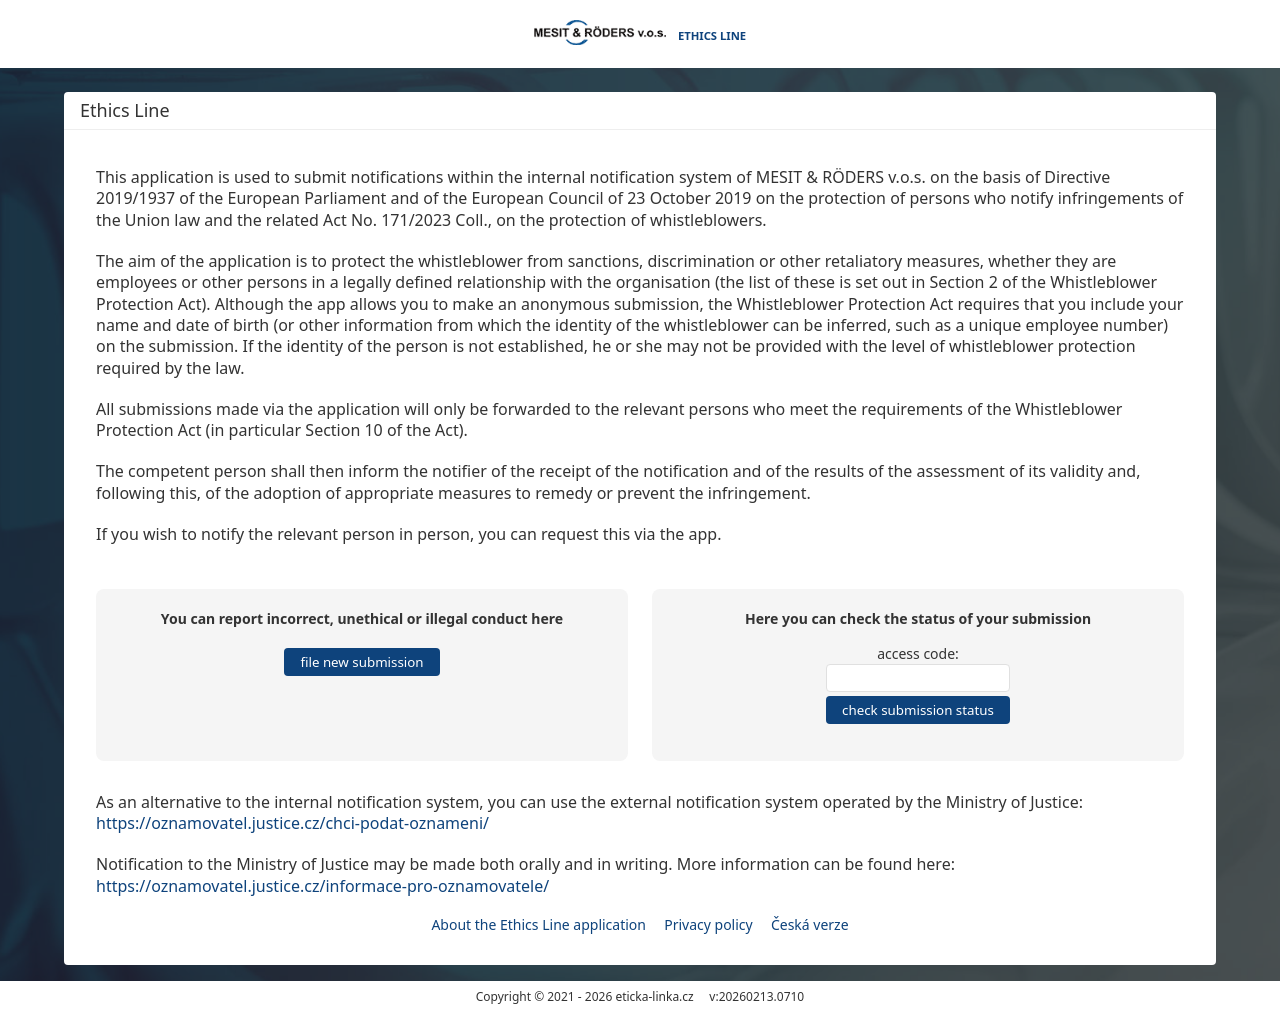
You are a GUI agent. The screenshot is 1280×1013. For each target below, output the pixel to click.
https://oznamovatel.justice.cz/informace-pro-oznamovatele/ (322, 886)
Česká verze (810, 924)
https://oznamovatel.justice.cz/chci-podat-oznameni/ (292, 823)
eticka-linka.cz (654, 996)
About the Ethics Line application (538, 924)
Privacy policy (708, 924)
